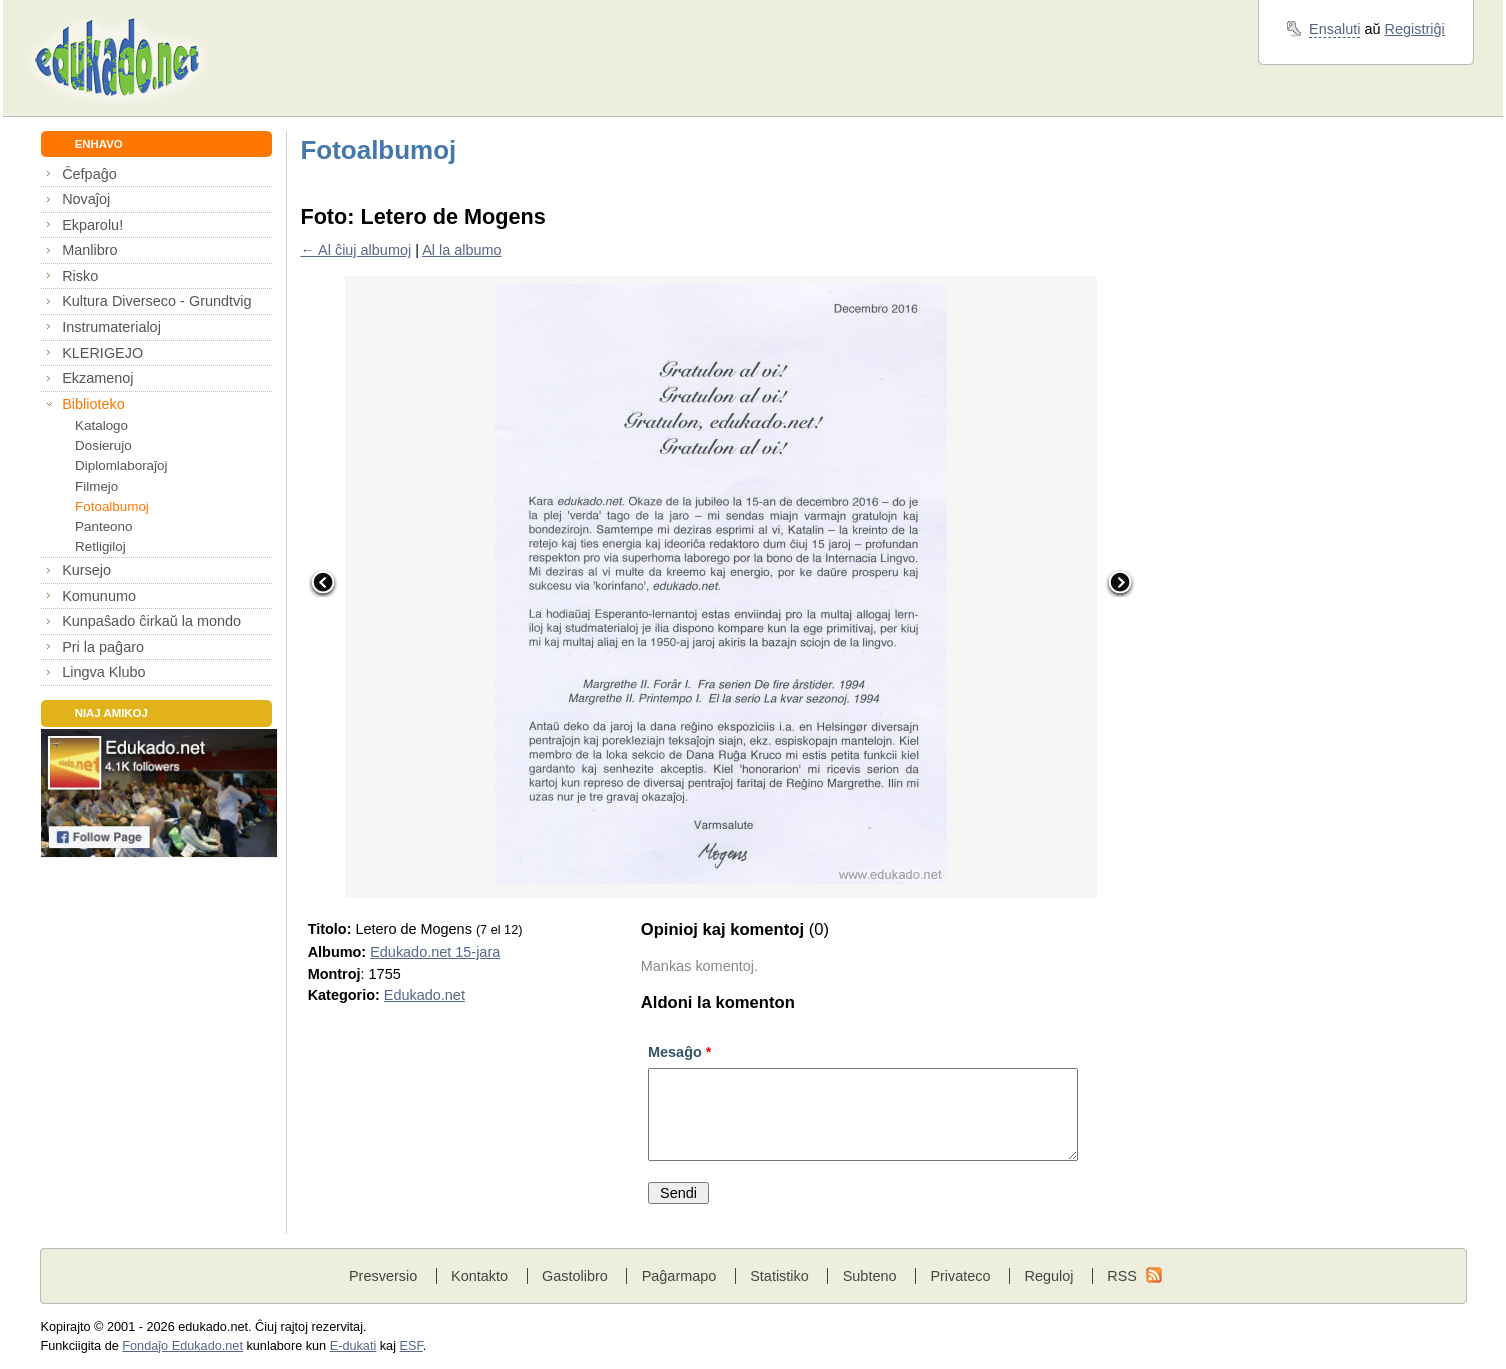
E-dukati (353, 1346)
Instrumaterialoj (111, 327)
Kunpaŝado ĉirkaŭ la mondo (151, 621)
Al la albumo (461, 250)
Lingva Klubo (103, 672)
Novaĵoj (86, 199)
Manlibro (89, 250)
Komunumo (99, 596)
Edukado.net (424, 995)
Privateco (960, 1276)
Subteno (870, 1276)
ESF (411, 1346)
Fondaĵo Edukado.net (182, 1346)
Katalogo (101, 425)
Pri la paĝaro (103, 647)
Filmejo (96, 486)
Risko (80, 276)
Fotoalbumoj (112, 506)
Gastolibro (575, 1276)
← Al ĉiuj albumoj (355, 250)
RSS (1122, 1276)
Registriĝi (1415, 29)
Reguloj (1048, 1276)
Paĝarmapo (679, 1276)
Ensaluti (1334, 29)
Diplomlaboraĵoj (121, 465)
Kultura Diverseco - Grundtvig (156, 301)
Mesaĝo (679, 1052)
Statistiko (779, 1276)
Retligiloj (100, 546)
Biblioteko (93, 404)
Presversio (383, 1276)
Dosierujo (103, 445)
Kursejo (86, 570)
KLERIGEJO (102, 353)
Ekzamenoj (97, 378)
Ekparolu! (92, 225)
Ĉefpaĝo (89, 174)
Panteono (103, 526)
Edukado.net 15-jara (435, 952)
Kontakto (479, 1276)
